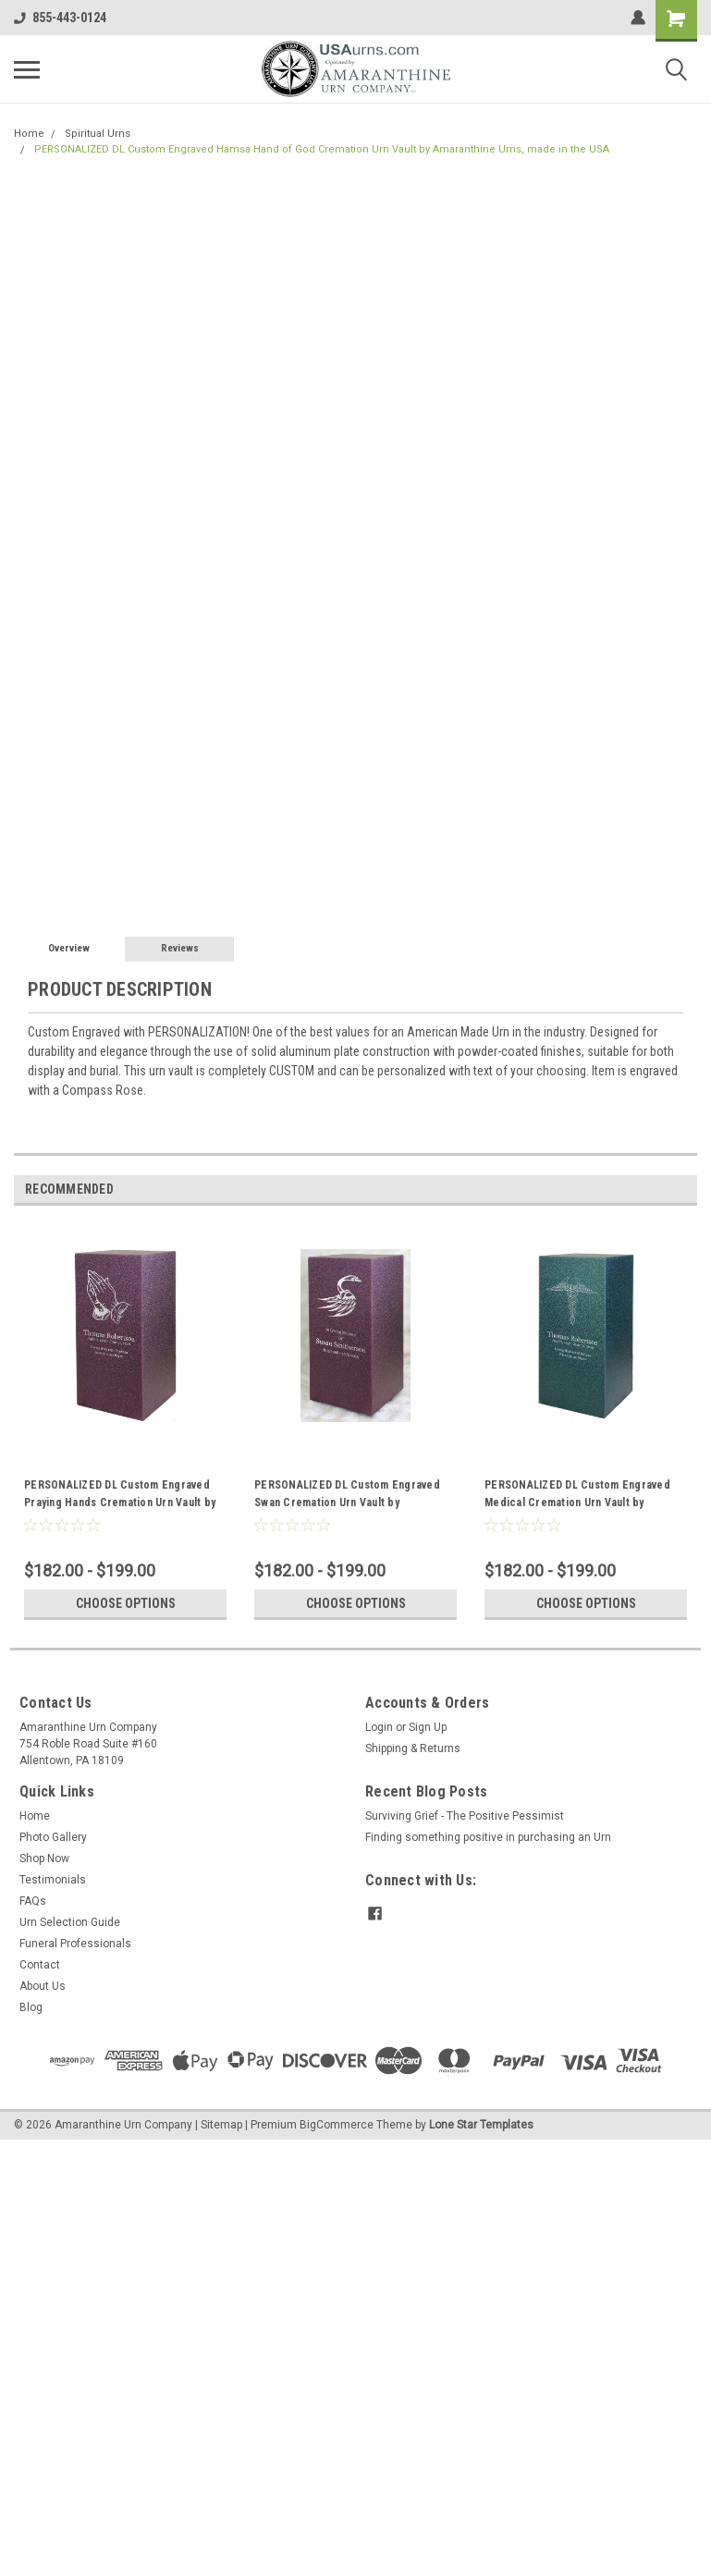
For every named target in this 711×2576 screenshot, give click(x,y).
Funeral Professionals (75, 1943)
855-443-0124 (60, 17)
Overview (69, 948)
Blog (31, 2007)
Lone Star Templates (481, 2124)
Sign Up (428, 1727)
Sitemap (221, 2124)
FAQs (32, 1901)
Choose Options (126, 1603)
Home (29, 134)
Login (379, 1727)
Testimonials (52, 1879)
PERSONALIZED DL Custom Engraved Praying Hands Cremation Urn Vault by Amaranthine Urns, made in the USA (119, 1496)
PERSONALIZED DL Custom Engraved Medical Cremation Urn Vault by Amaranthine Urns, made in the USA (577, 1496)
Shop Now (44, 1858)
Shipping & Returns (412, 1748)
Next (683, 1189)
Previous (657, 1189)
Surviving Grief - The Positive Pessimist (464, 1815)
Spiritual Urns (97, 134)
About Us (42, 1986)
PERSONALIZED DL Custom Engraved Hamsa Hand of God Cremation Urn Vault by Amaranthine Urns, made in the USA (321, 149)
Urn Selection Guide (69, 1922)
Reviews (180, 948)
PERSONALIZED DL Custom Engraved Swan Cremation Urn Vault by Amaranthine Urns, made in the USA (347, 1496)
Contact (39, 1964)
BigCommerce (337, 2124)
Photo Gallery (53, 1837)
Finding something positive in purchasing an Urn (488, 1837)
